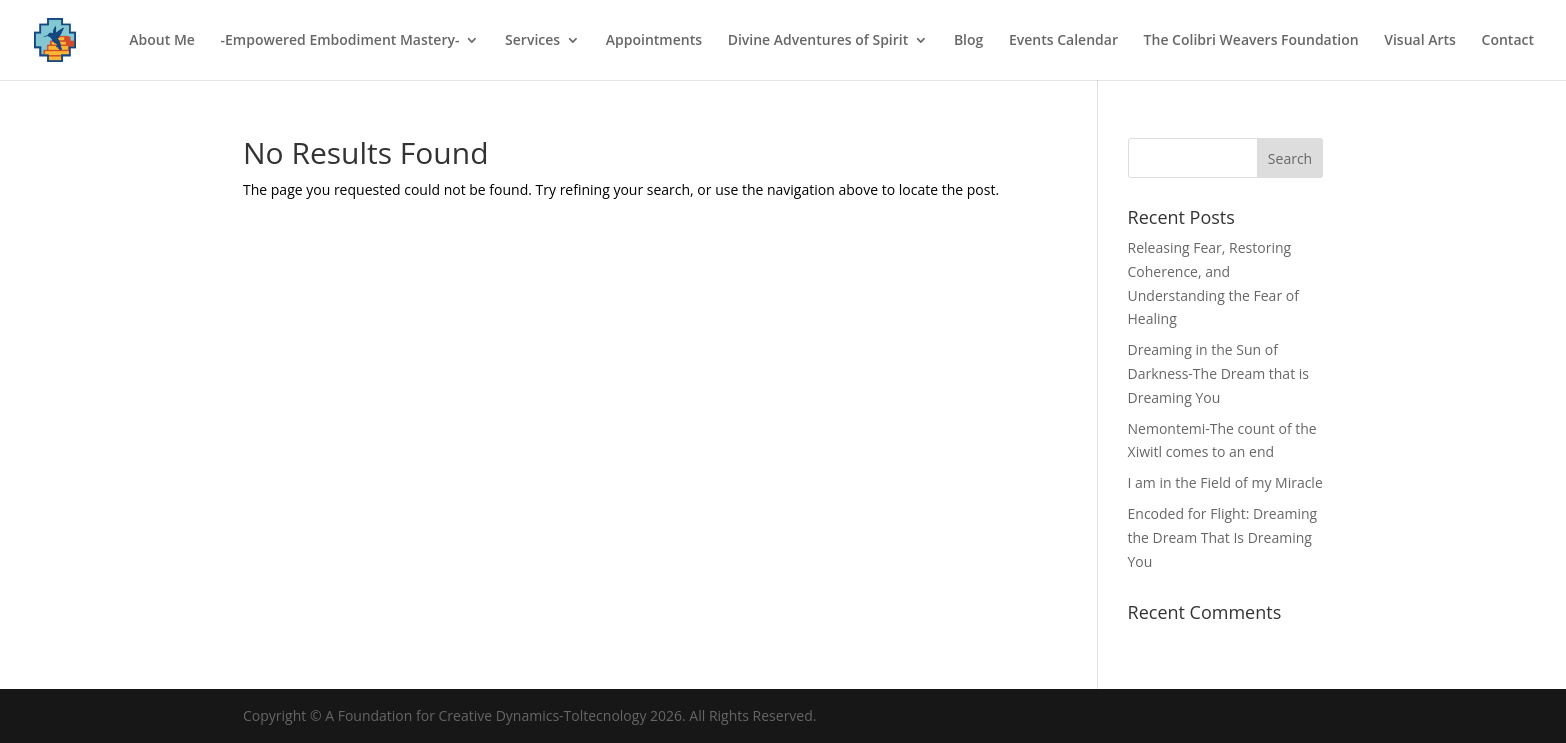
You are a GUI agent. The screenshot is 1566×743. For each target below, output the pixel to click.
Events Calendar (1063, 41)
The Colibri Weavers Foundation (1251, 41)
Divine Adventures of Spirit (818, 41)
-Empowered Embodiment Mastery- (340, 41)
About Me (162, 41)
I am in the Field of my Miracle (1225, 482)
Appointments (654, 41)
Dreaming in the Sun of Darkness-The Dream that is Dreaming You (1218, 373)
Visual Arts (1420, 41)
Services (532, 41)
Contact (1508, 41)
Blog (968, 41)
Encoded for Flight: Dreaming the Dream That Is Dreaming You (1223, 537)
